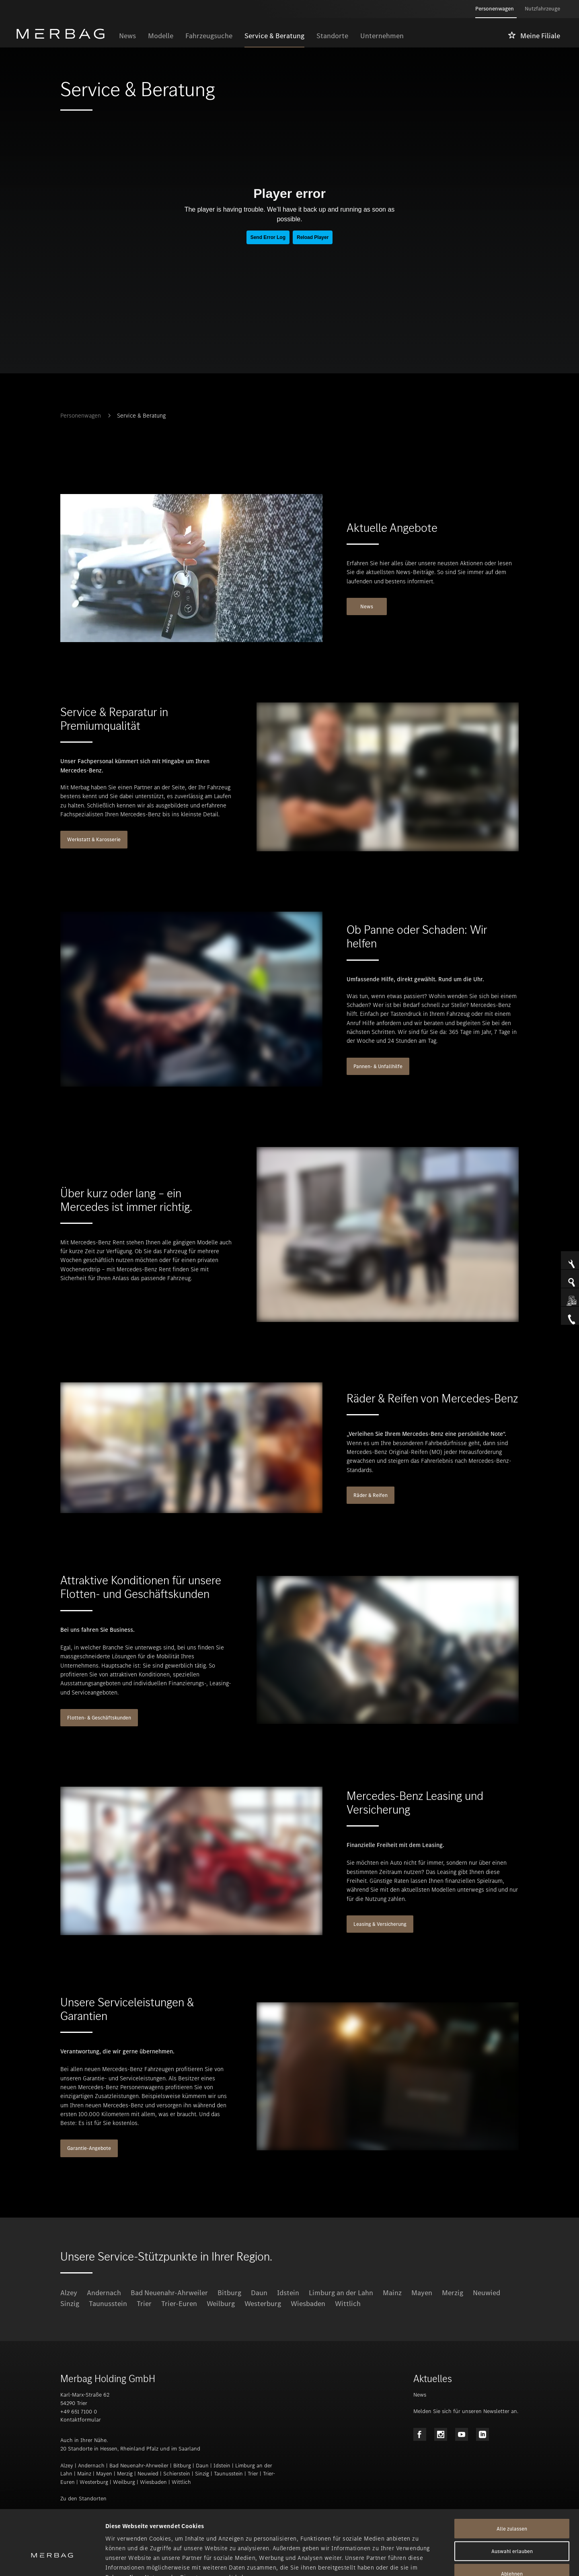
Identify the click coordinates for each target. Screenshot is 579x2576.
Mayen (421, 2293)
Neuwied (486, 2293)
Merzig (452, 2293)
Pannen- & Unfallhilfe (377, 1066)
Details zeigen (424, 2560)
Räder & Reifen (370, 1495)
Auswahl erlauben (512, 2501)
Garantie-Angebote (89, 2148)
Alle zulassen (512, 2479)
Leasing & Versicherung (380, 1924)
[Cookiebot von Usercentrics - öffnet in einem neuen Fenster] (52, 2560)
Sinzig (69, 2303)
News (366, 606)
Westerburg (262, 2303)
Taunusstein (108, 2303)
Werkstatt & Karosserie (94, 839)
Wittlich (348, 2303)
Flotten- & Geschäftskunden (99, 1717)
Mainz (392, 2293)
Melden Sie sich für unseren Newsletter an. (465, 2411)
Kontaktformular (80, 2420)
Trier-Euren (179, 2303)
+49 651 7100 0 (78, 2411)
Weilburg (221, 2303)
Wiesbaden (308, 2303)
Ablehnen (512, 2524)
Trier (144, 2303)
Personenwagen (80, 416)
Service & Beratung (141, 416)
